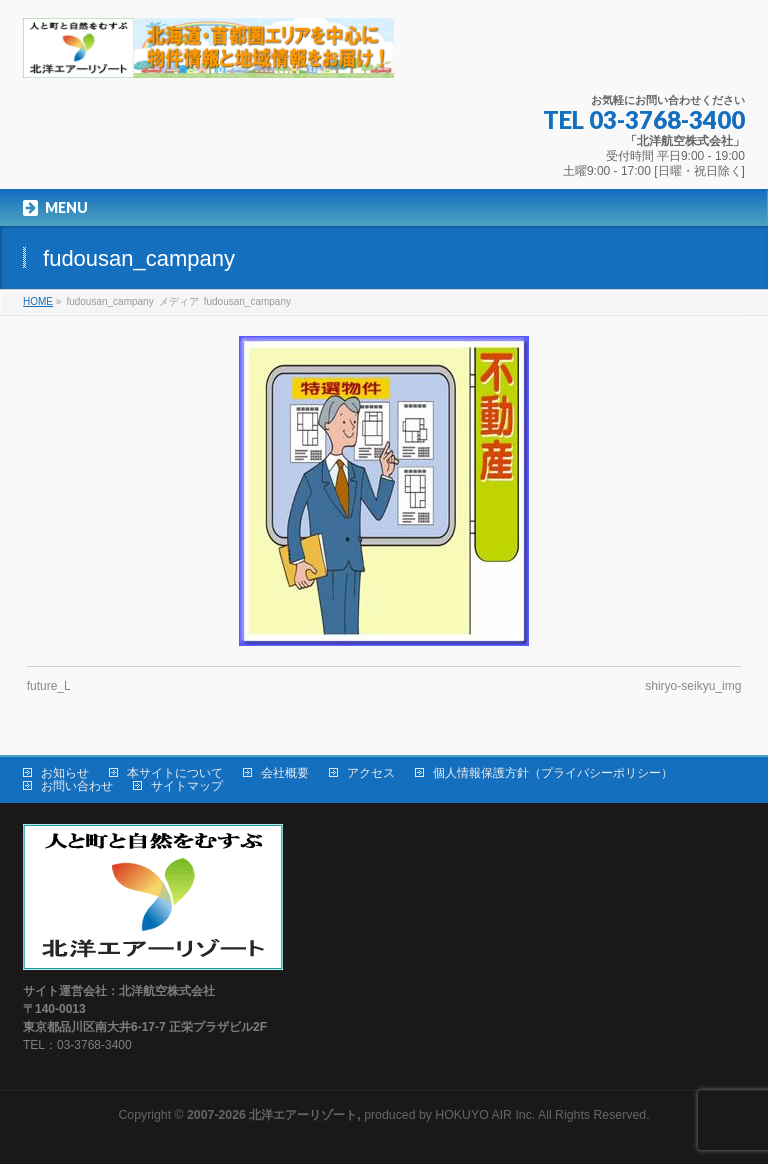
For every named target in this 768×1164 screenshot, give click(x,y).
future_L (49, 686)
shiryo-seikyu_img (693, 686)
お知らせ (65, 773)
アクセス (371, 773)
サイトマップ (187, 786)
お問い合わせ (77, 786)
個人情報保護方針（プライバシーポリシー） (553, 773)
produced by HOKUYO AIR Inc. (361, 1115)
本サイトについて (175, 773)
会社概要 (285, 773)
